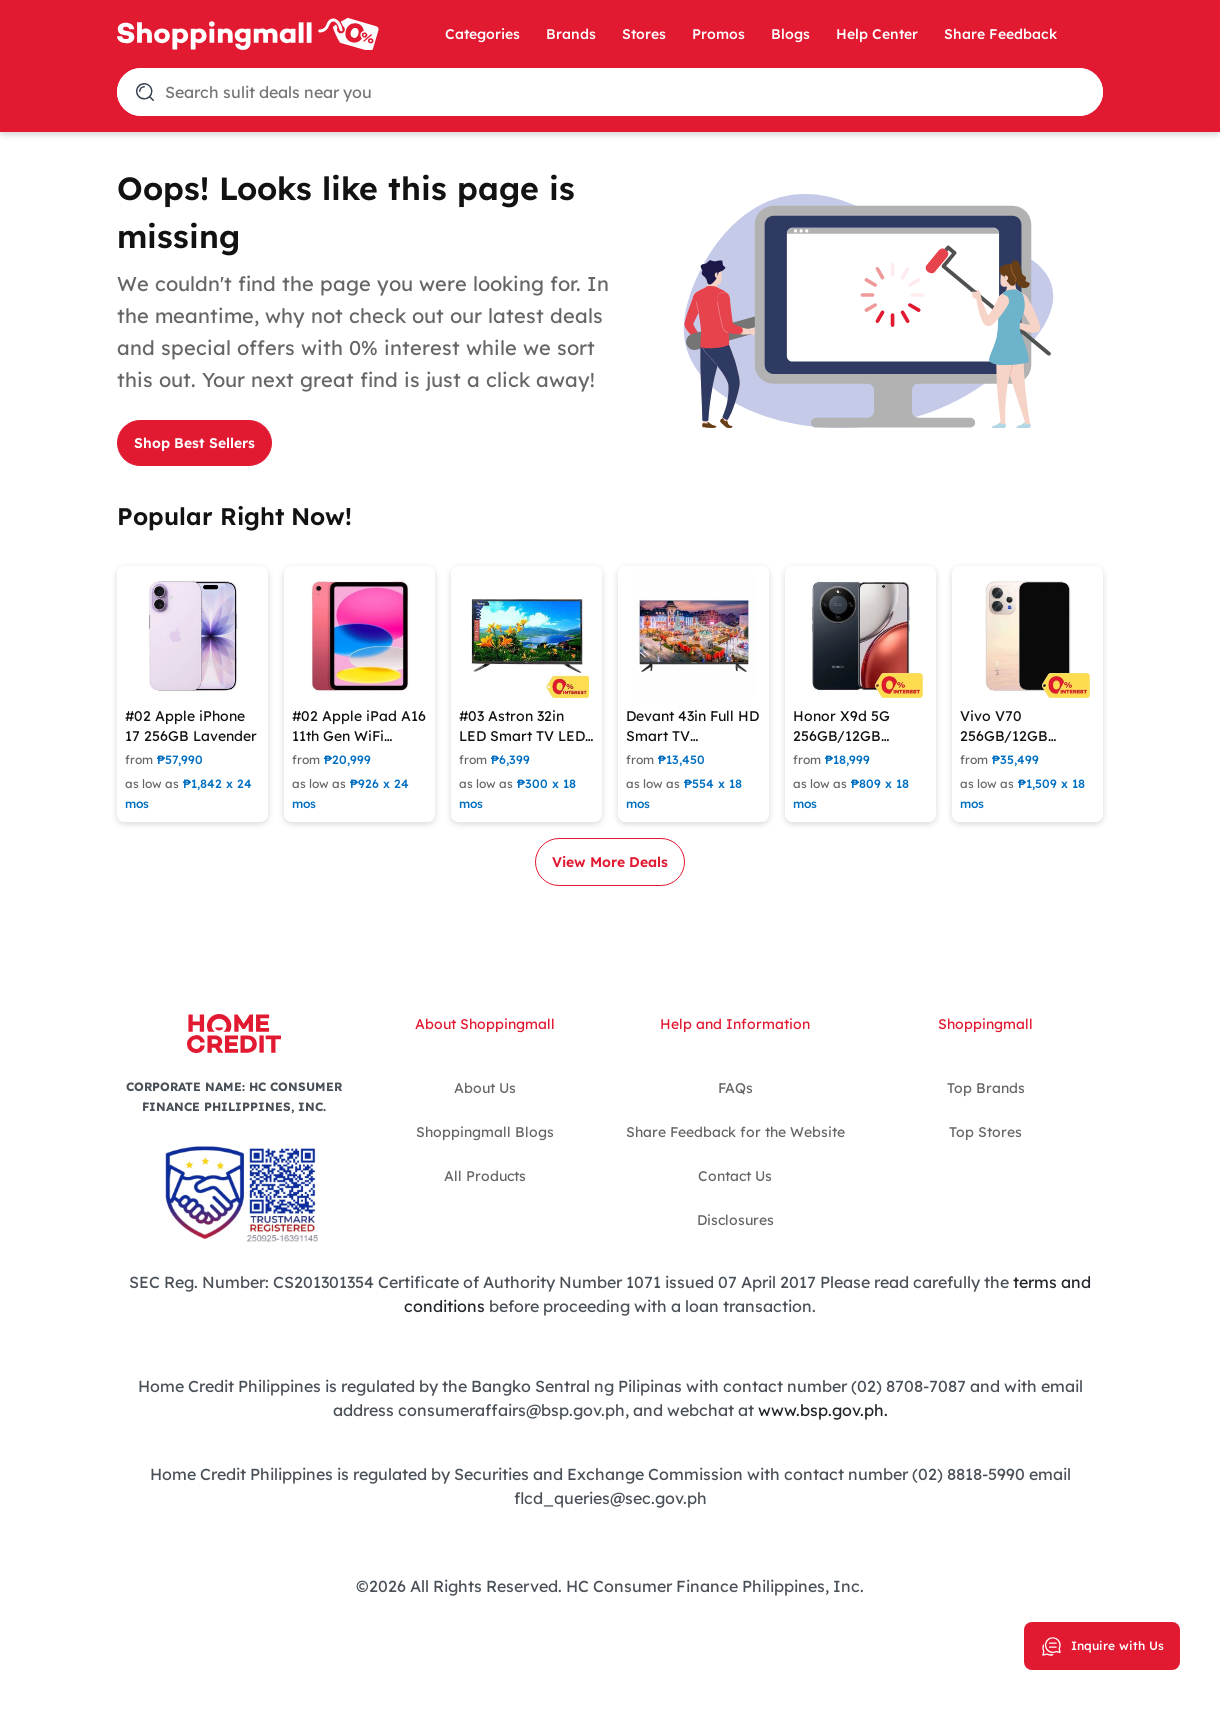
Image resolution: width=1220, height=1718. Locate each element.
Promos (718, 34)
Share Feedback (1000, 34)
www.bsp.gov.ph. (823, 1410)
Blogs (790, 34)
